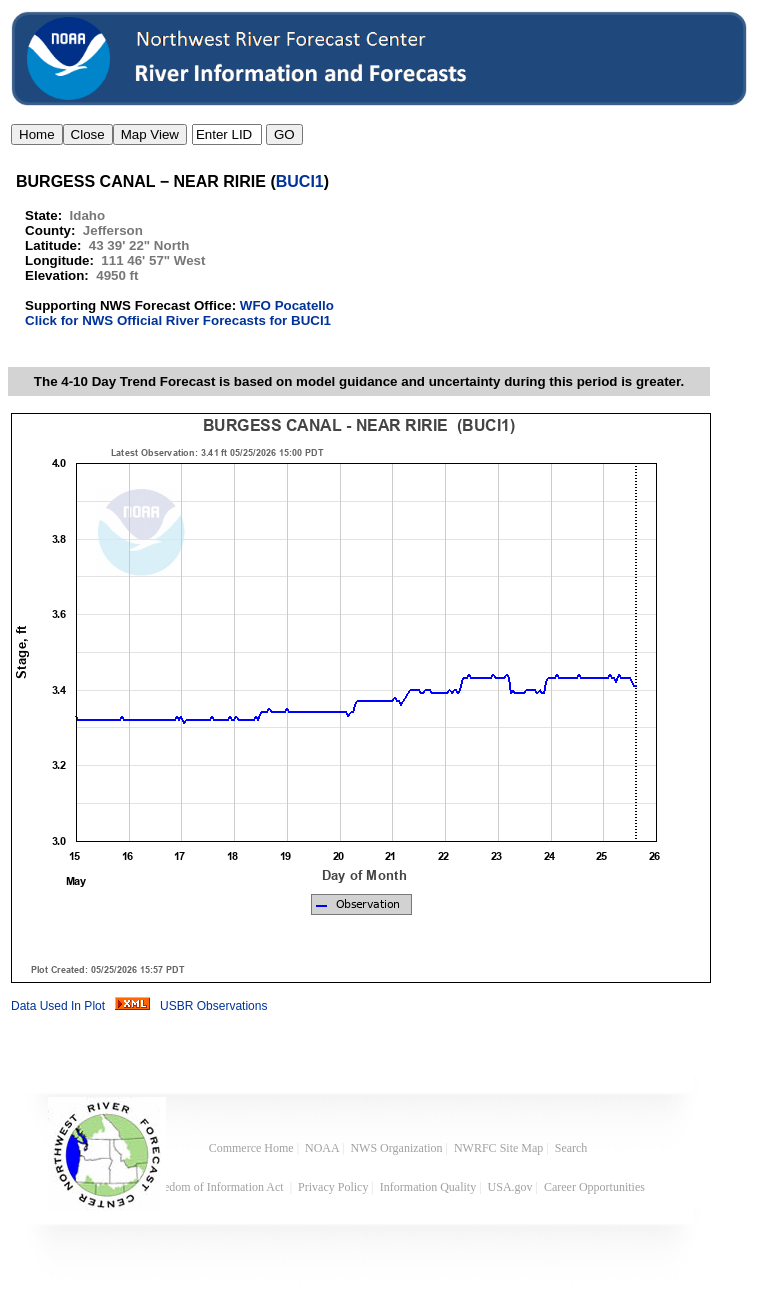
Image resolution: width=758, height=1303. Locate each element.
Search (571, 1148)
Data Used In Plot (58, 1006)
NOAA (322, 1148)
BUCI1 (300, 181)
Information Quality (428, 1187)
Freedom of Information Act (217, 1187)
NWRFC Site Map (498, 1148)
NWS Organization (396, 1148)
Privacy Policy (333, 1187)
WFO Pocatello (287, 305)
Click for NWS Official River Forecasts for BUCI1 (178, 320)
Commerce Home (251, 1148)
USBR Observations (213, 1006)
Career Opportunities (596, 1187)
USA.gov (510, 1187)
